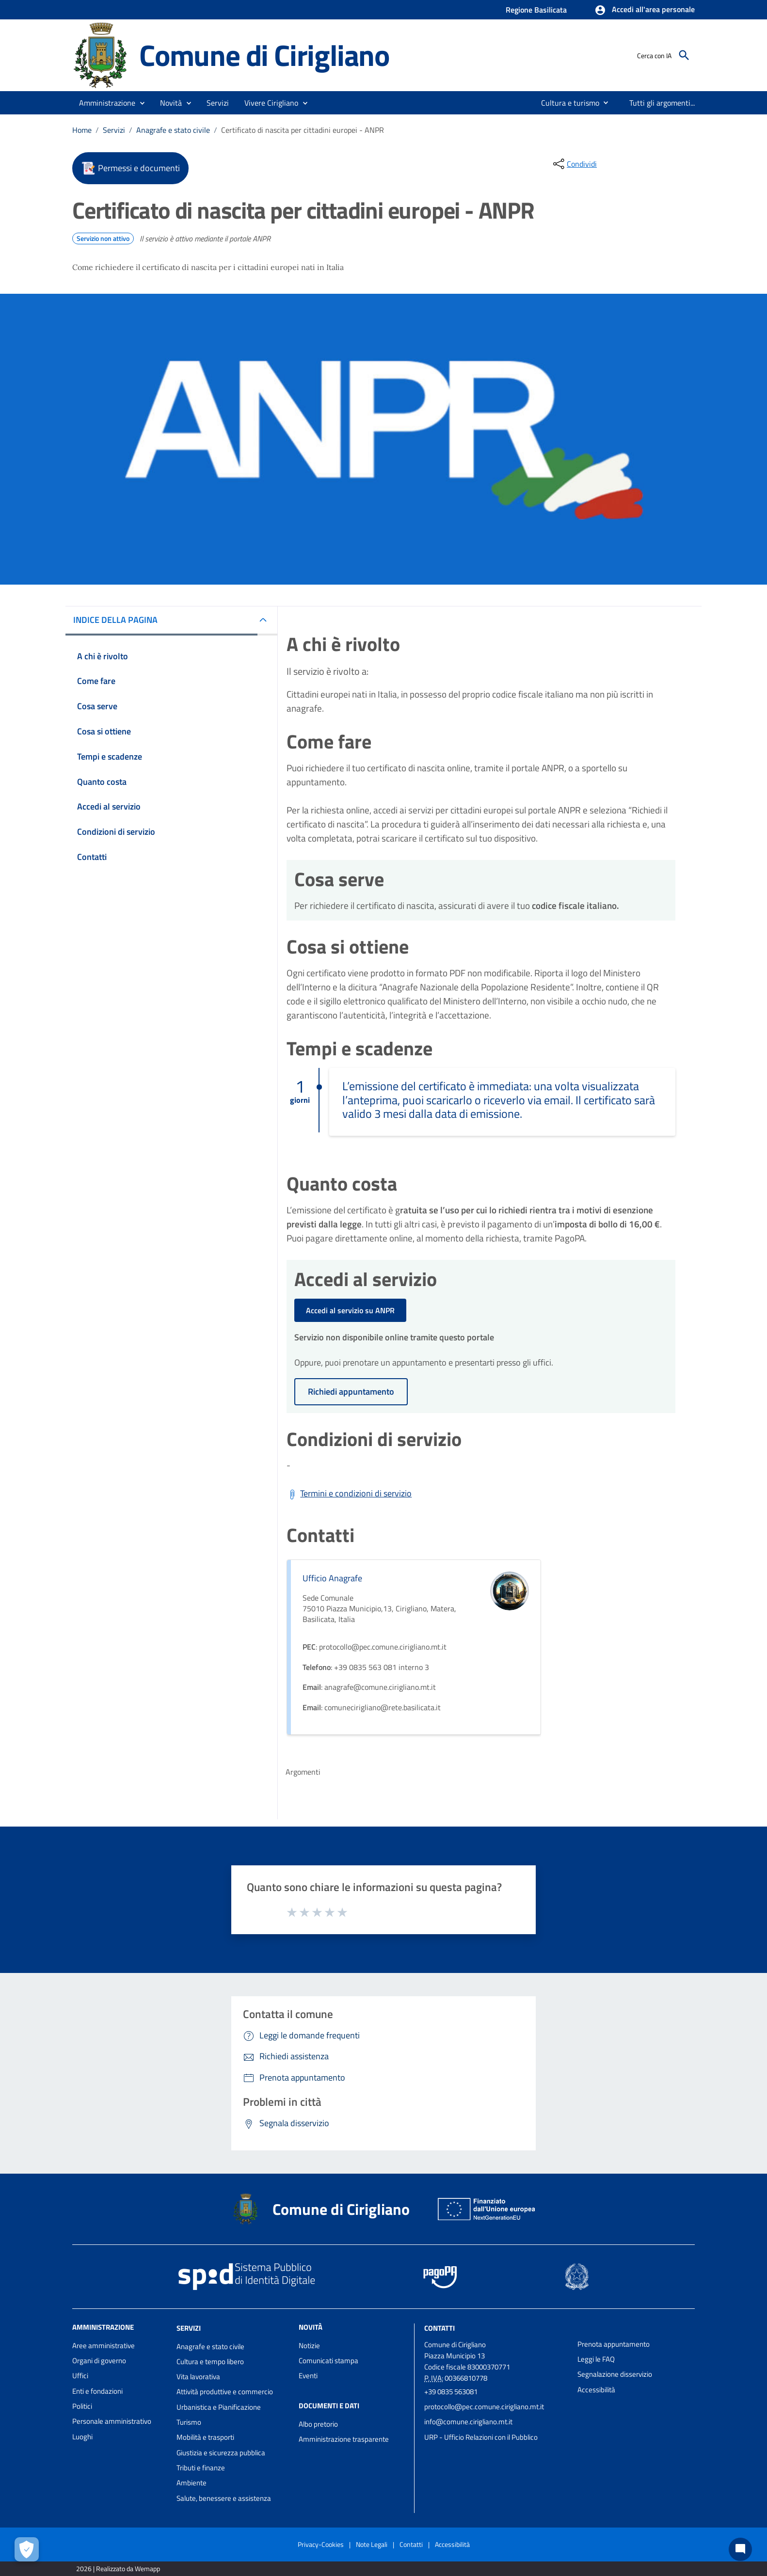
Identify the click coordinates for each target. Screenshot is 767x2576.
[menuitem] (566, 102)
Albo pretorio (318, 2424)
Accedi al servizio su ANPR (350, 1310)
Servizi (114, 130)
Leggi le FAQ (596, 2359)
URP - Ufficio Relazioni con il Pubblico (481, 2437)
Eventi (308, 2375)
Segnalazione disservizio (614, 2374)
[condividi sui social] (574, 164)
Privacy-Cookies (321, 2544)
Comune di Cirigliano (264, 55)
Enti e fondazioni (97, 2391)
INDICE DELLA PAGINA (115, 619)
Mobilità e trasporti (205, 2437)
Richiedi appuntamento (351, 1391)
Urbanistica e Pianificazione (218, 2407)
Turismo (188, 2422)
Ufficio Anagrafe (332, 1578)
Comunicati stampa (328, 2360)
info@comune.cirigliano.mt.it (468, 2421)
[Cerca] (684, 55)
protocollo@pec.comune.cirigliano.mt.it (484, 2406)
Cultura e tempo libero (210, 2361)
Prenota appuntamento (613, 2344)
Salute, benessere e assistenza (223, 2498)
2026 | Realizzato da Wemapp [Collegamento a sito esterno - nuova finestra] (118, 2568)
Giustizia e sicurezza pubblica (220, 2452)
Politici (82, 2406)
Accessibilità (596, 2389)
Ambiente (191, 2482)
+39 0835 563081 (451, 2391)
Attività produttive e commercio (224, 2391)
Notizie (309, 2345)
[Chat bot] (740, 2549)
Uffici (80, 2375)
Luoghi (82, 2436)
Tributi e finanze (200, 2467)
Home (82, 130)
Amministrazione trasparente (344, 2439)
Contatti (439, 2328)
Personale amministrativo (111, 2421)
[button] (644, 10)
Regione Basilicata (536, 10)
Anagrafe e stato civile (173, 130)
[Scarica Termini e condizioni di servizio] (349, 1493)
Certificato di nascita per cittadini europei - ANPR (302, 130)
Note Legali (371, 2544)
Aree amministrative (103, 2345)
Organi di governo (99, 2360)
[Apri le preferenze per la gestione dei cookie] (27, 2549)
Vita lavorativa (198, 2376)
